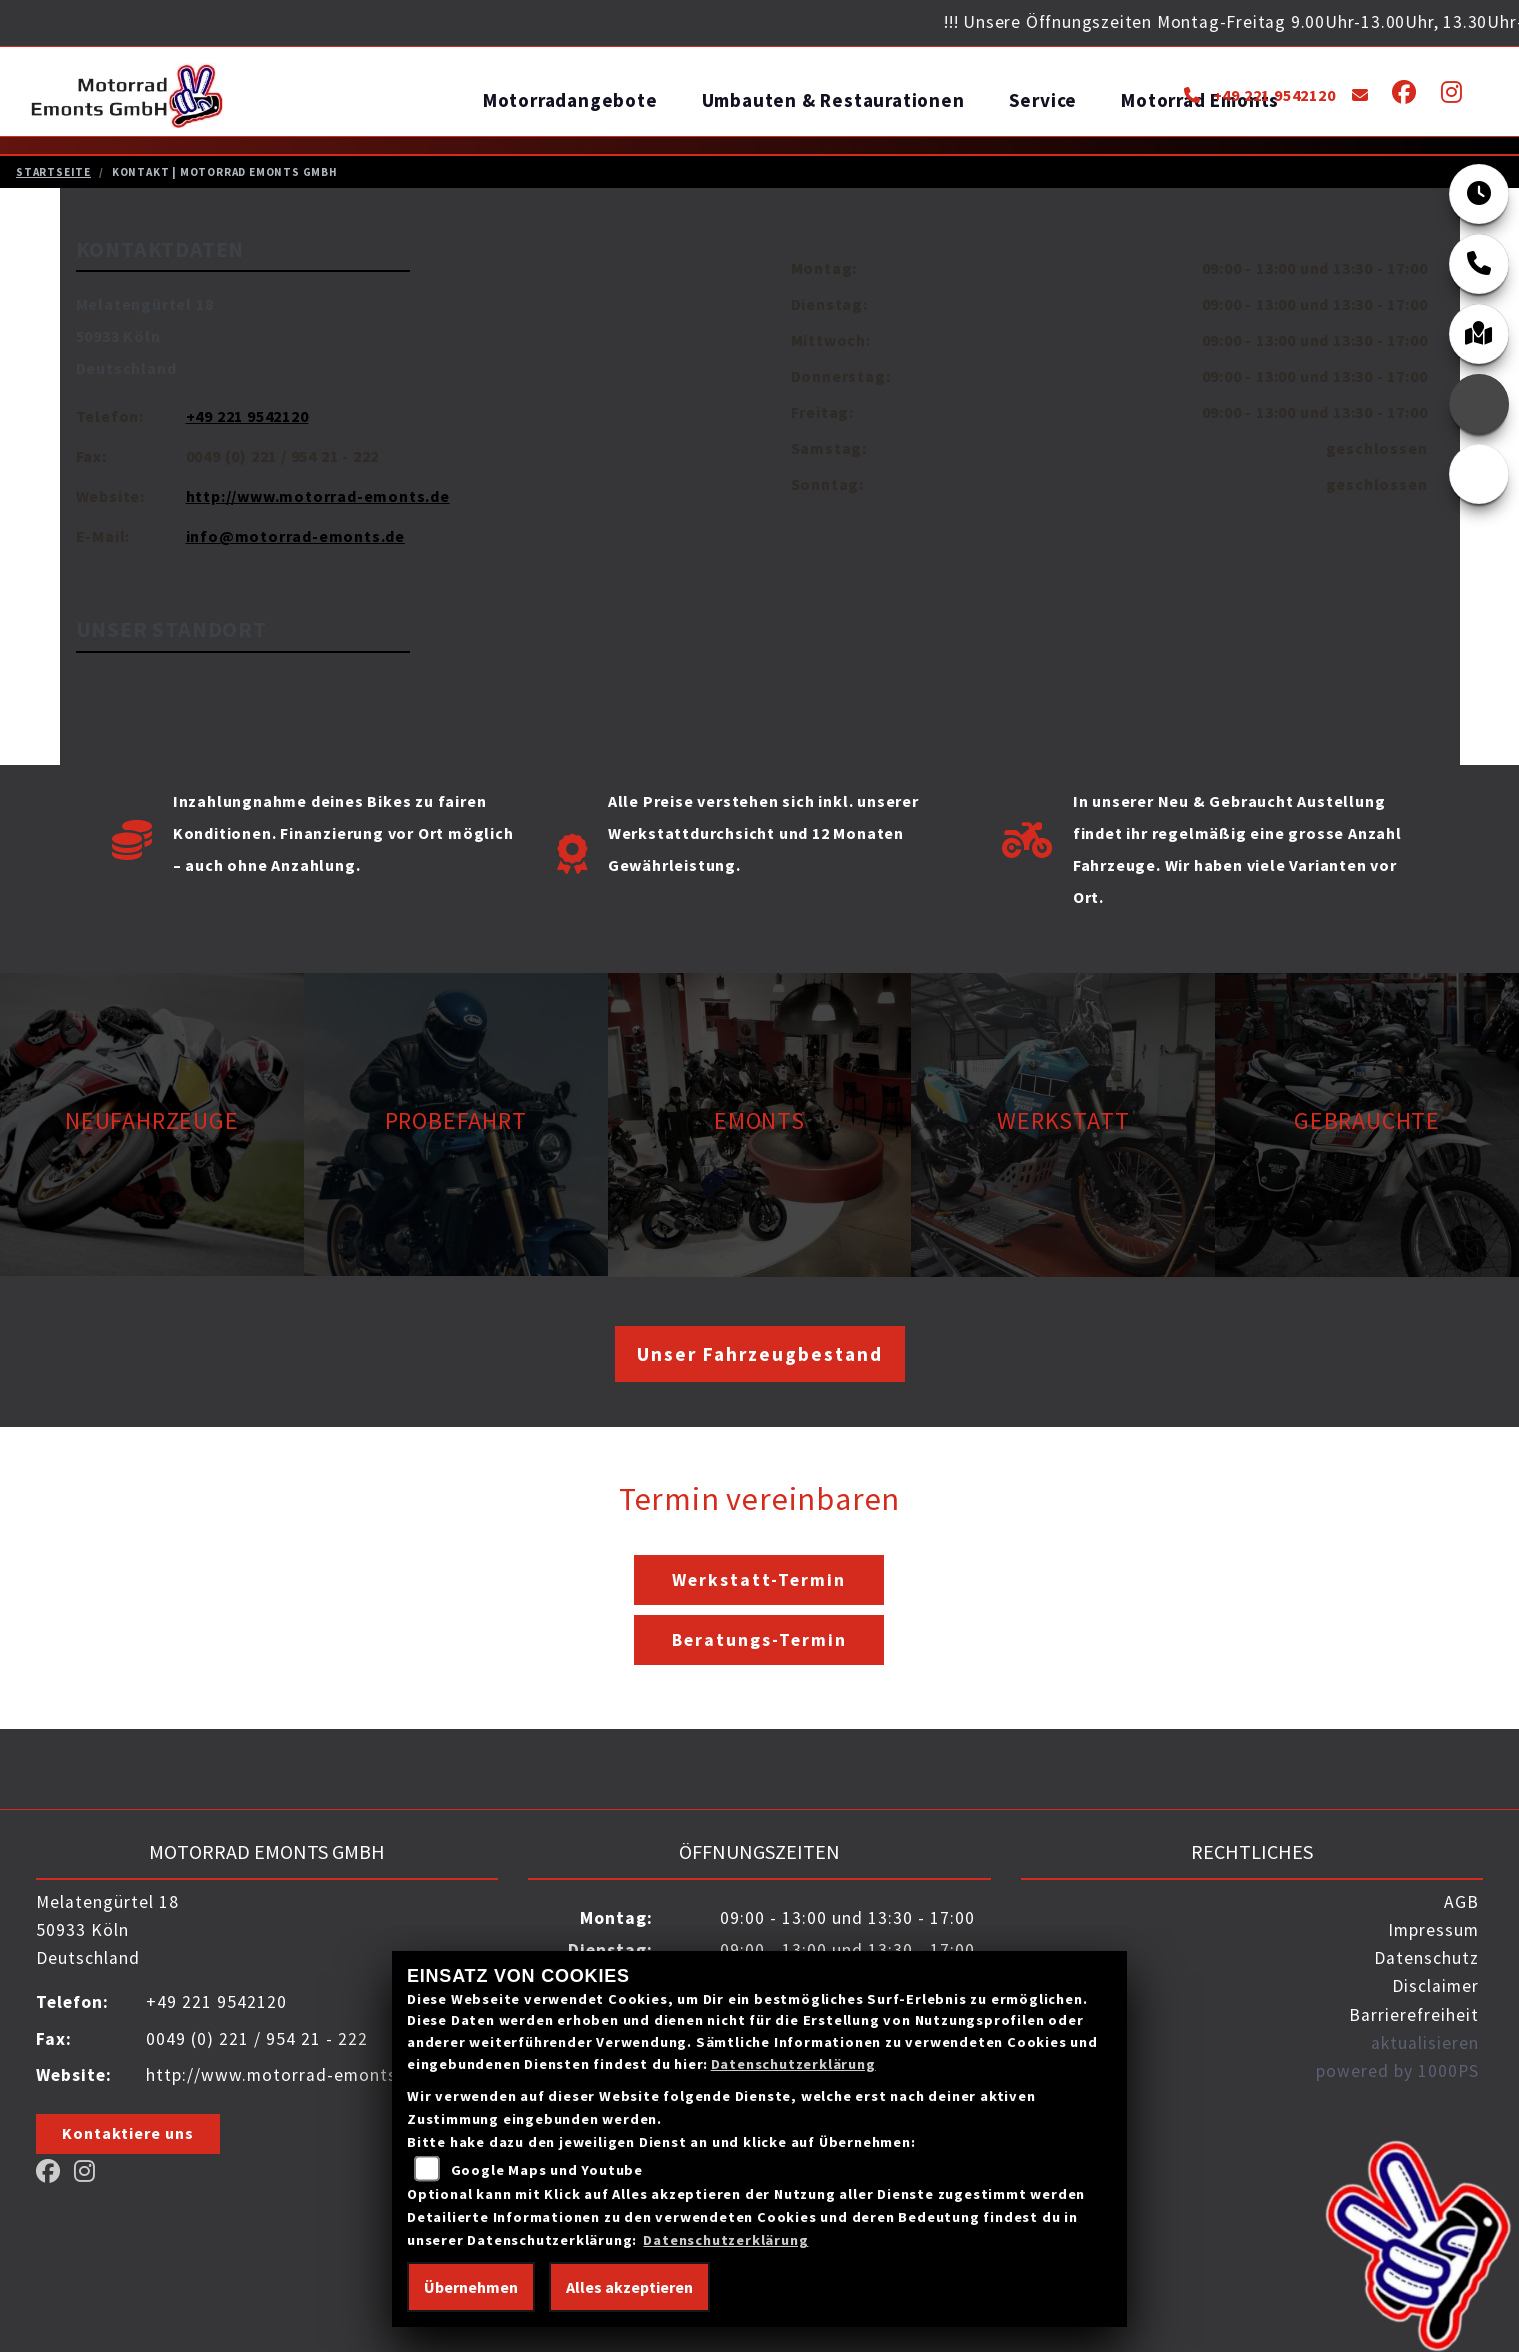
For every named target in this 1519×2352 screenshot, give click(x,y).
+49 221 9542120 (1260, 95)
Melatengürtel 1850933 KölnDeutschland (145, 335)
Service (1043, 100)
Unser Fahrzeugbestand (760, 1353)
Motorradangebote (570, 100)
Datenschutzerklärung (793, 2064)
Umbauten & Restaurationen (833, 100)
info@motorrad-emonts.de (295, 535)
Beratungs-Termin (759, 1639)
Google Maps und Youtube (547, 2170)
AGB (1461, 1901)
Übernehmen (471, 2287)
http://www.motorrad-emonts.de (318, 495)
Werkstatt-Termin (759, 1579)
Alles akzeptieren (629, 2287)
